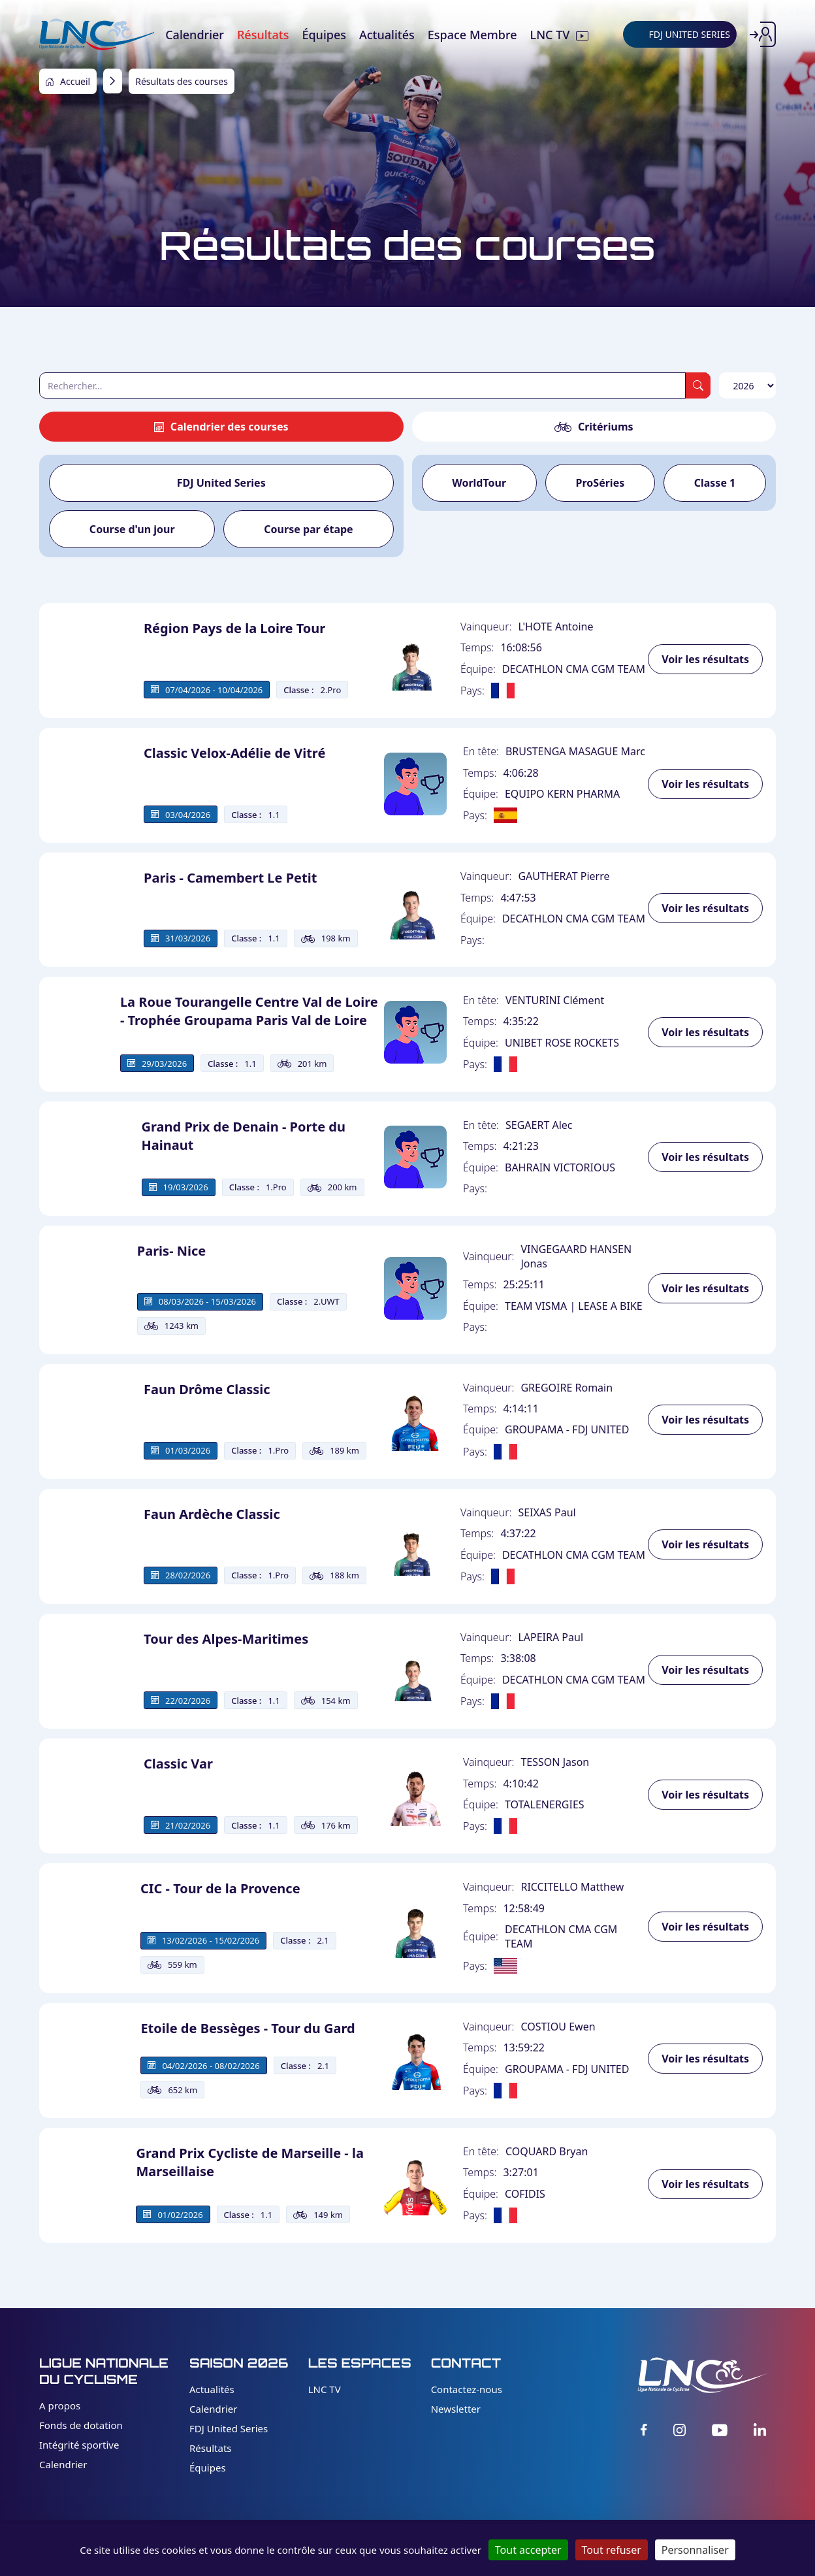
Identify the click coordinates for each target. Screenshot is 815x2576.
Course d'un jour (132, 529)
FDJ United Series (221, 483)
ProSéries (600, 483)
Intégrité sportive (79, 2444)
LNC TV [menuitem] (550, 35)
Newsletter (456, 2408)
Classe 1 (715, 483)
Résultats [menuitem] (263, 35)
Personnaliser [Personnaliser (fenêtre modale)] (695, 2550)
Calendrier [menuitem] (194, 35)
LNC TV (324, 2389)
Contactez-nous (466, 2389)
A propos (59, 2405)
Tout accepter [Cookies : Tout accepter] (528, 2550)
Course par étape (308, 529)
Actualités (211, 2389)
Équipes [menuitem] (324, 35)
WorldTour (479, 483)
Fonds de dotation (81, 2425)
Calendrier (63, 2464)
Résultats (210, 2447)
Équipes (207, 2467)
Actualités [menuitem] (387, 35)
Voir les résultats (705, 659)
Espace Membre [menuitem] (472, 35)
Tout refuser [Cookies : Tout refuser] (611, 2550)
